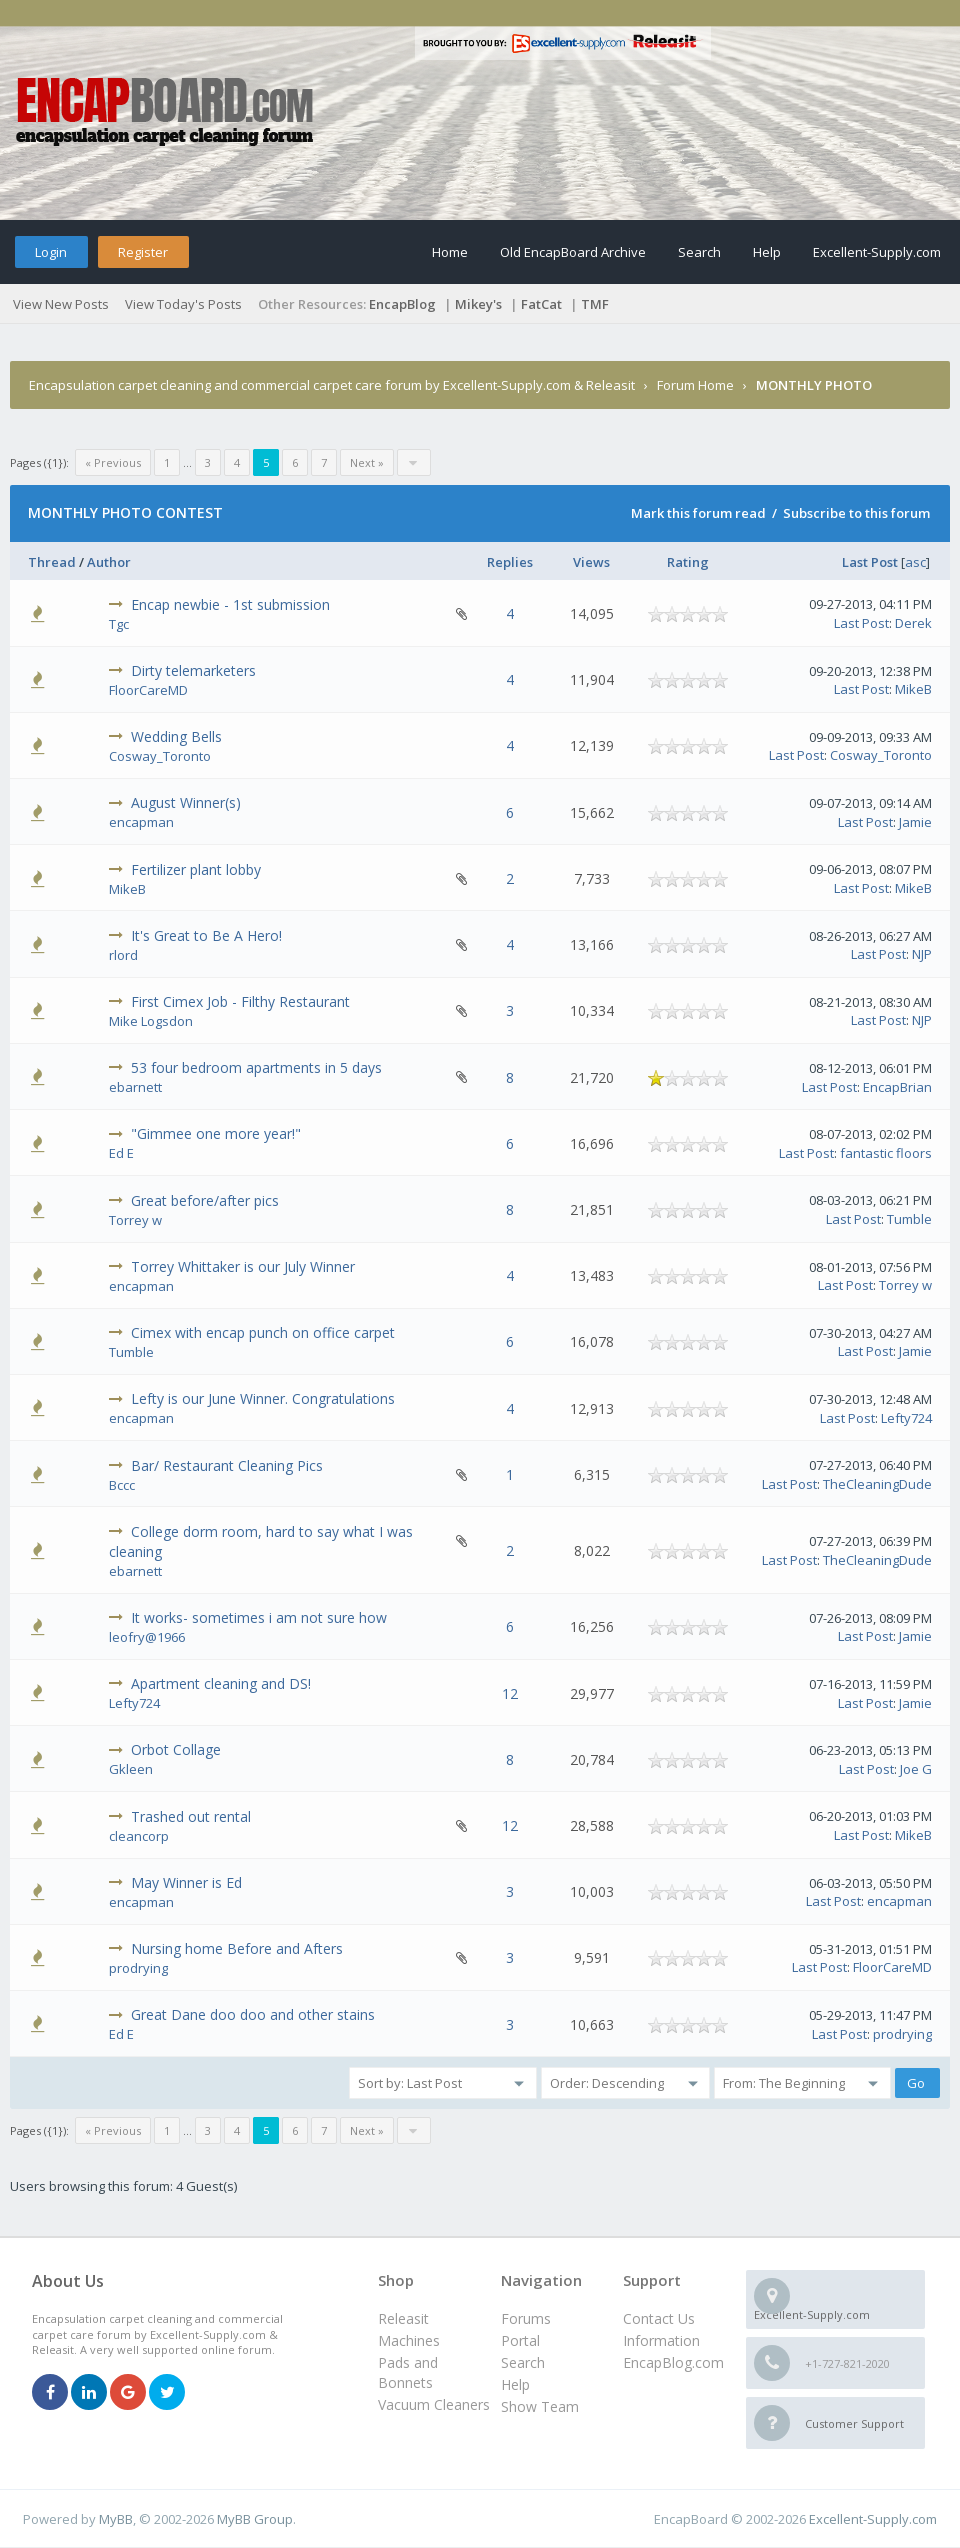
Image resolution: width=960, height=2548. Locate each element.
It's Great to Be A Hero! (206, 935)
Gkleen (131, 1769)
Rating (688, 562)
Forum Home (695, 385)
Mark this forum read (698, 513)
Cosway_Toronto (160, 756)
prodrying (138, 1968)
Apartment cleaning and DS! (221, 1683)
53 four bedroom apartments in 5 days (256, 1067)
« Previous (113, 462)
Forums (526, 2318)
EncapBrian (897, 1087)
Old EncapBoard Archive (573, 252)
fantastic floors (886, 1153)
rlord (123, 955)
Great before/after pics (205, 1200)
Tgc (119, 624)
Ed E (121, 1153)
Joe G (916, 1769)
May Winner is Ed (186, 1882)
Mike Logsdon (151, 1021)
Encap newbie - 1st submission (230, 604)
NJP (922, 954)
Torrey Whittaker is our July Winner (243, 1266)
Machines (409, 2340)
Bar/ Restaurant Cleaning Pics (227, 1465)
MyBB (116, 2519)
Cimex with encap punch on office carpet (263, 1332)
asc (915, 562)
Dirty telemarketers (193, 670)
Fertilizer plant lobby (196, 869)
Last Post (870, 562)
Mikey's (478, 304)
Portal (520, 2340)
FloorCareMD (148, 690)
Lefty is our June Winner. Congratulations (263, 1398)
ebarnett (135, 1087)
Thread (52, 562)
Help (767, 252)
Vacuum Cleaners (434, 2404)
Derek (913, 623)
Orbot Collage (176, 1749)
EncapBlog (402, 304)
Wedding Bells (176, 736)
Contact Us (659, 2318)
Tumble (909, 1219)
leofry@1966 (147, 1637)
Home (450, 252)
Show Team (540, 2406)
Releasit (403, 2318)
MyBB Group (255, 2519)
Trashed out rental (191, 1816)
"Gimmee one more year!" (216, 1133)
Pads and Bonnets (408, 2372)
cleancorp (139, 1836)
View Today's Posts (183, 304)
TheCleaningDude (877, 1484)
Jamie (915, 822)
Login (51, 252)
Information (661, 2340)
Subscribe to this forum (856, 513)
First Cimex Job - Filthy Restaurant (240, 1001)
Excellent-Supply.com (877, 252)
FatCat (541, 304)
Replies (510, 562)
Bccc (122, 1485)
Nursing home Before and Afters (237, 1948)
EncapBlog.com (673, 2362)
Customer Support (854, 2423)
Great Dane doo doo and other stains (253, 2014)
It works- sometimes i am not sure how (259, 1617)
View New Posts (61, 304)
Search (699, 252)
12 (510, 1693)
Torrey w (135, 1220)
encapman (141, 822)
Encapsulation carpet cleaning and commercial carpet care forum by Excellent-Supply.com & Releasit (332, 385)
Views (591, 562)
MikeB (913, 689)
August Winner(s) (186, 802)
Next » (367, 462)
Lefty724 (906, 1418)
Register (143, 252)
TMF (595, 304)
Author (109, 562)
